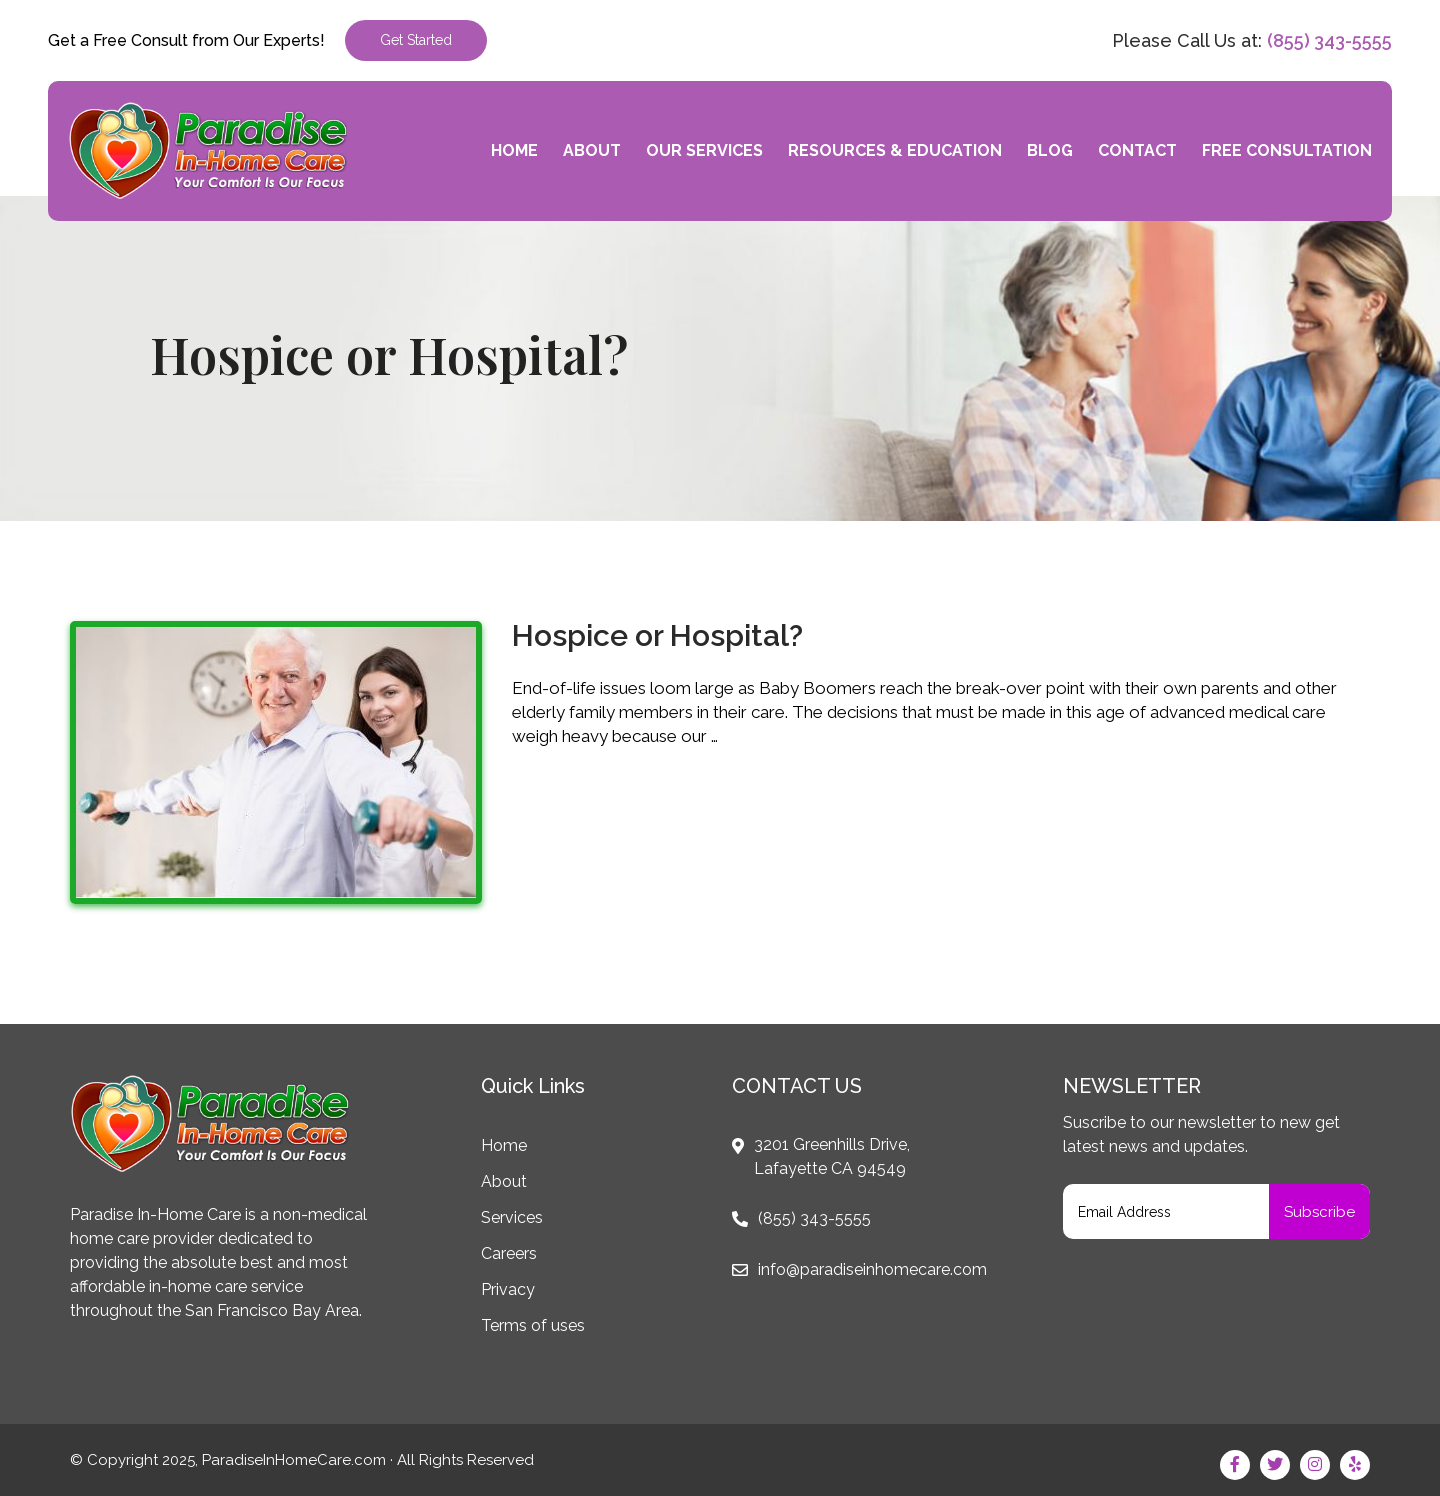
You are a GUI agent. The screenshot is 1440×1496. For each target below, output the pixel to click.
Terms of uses (533, 1325)
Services (512, 1217)
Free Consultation (1287, 150)
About (592, 150)
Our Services (704, 150)
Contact (1137, 150)
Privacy (508, 1289)
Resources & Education (895, 150)
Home (514, 150)
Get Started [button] (416, 40)
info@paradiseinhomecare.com (872, 1269)
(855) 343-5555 (1329, 40)
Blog (1050, 150)
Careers (509, 1253)
